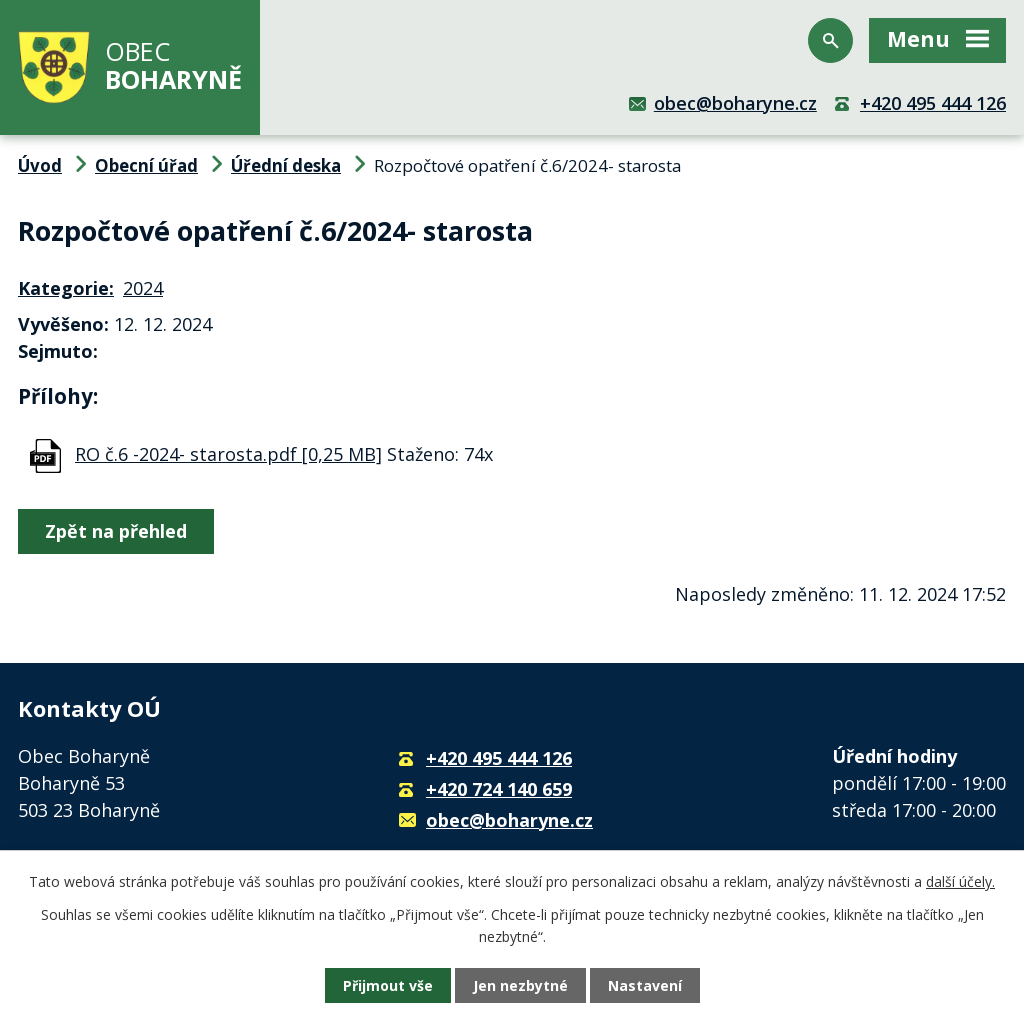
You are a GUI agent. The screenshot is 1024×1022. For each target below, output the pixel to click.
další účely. (960, 881)
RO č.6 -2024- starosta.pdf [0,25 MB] (228, 454)
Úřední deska (286, 165)
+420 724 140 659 (499, 789)
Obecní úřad (146, 165)
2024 (143, 288)
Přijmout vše (388, 985)
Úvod (40, 165)
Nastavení (645, 985)
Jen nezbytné (520, 985)
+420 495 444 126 (933, 103)
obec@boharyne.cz (735, 103)
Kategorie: (66, 288)
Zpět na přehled (116, 531)
